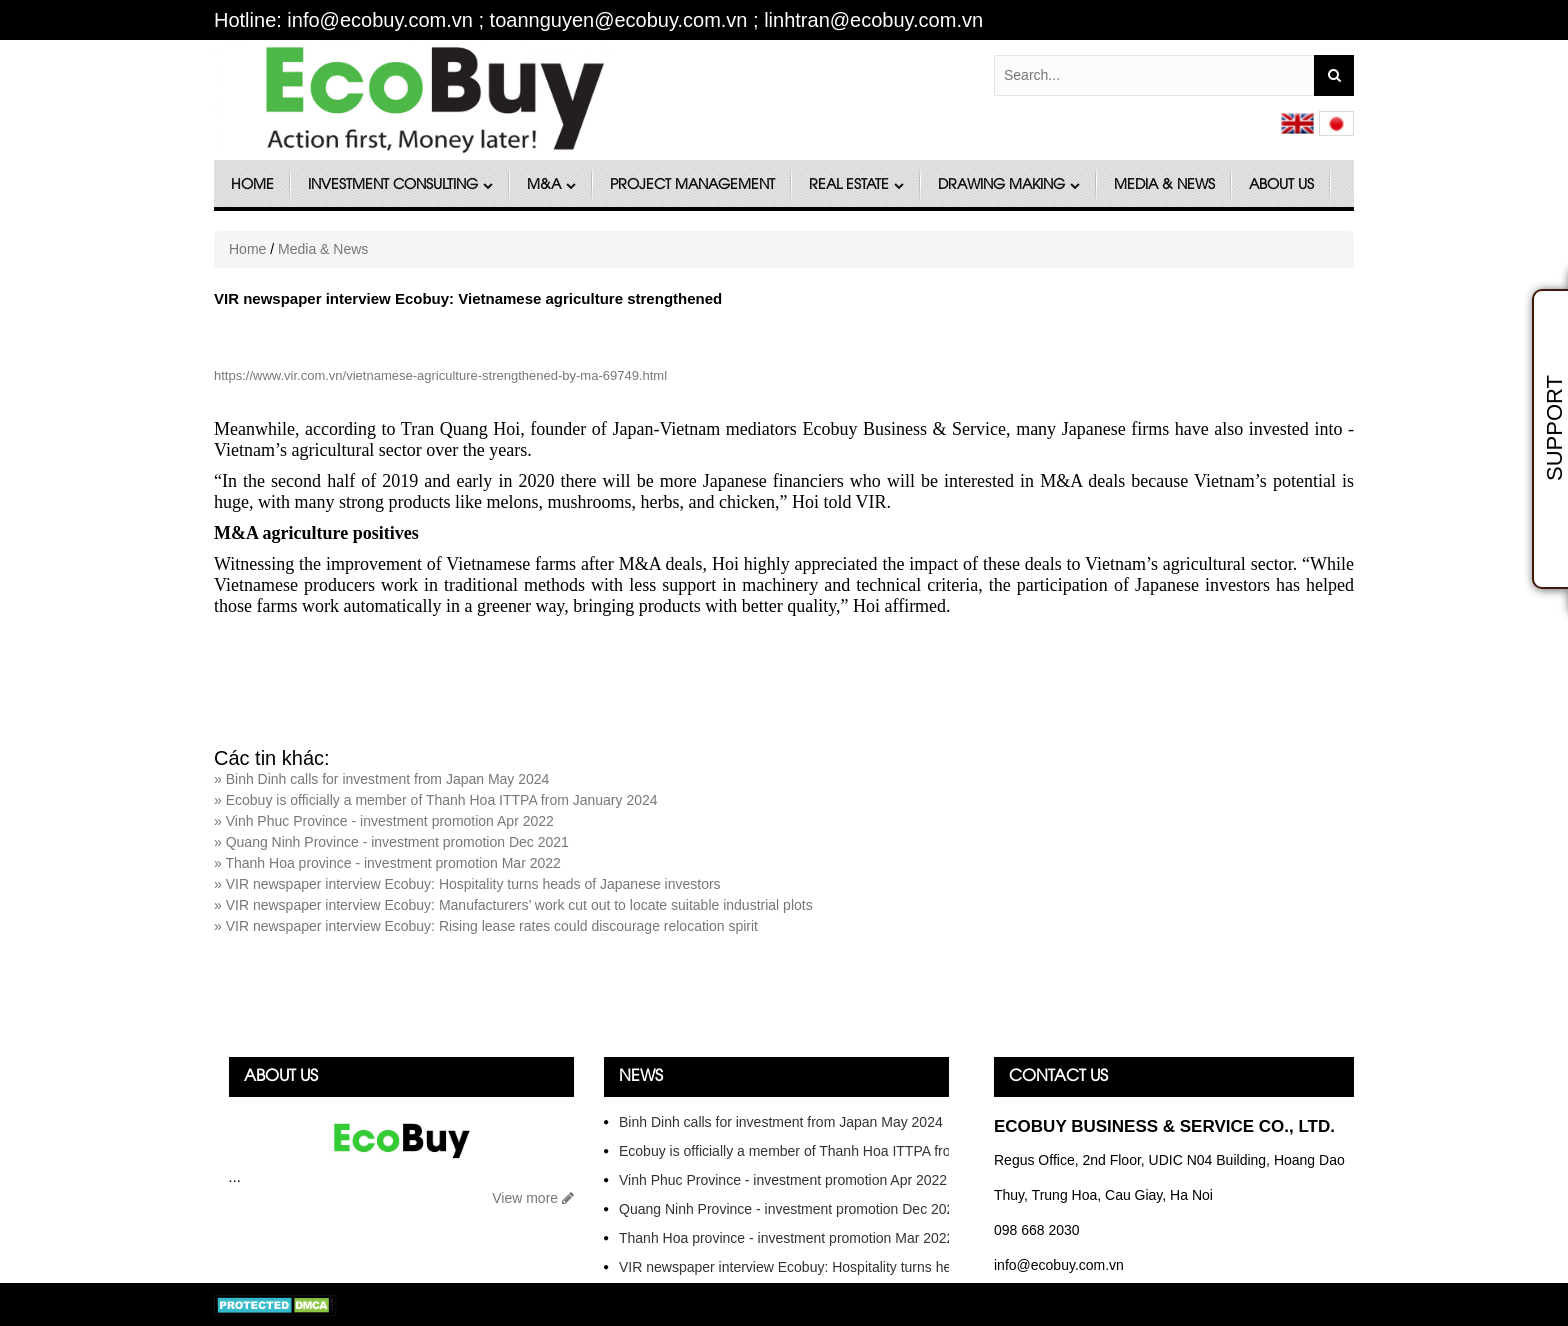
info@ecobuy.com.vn (1059, 1265)
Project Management (692, 185)
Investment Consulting (400, 185)
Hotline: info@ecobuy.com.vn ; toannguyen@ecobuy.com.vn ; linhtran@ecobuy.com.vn (598, 20)
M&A (551, 185)
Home (252, 185)
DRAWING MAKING (1009, 185)
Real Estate (856, 185)
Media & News (1164, 185)
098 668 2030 (1037, 1230)
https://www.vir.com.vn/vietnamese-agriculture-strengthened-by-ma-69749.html (440, 375)
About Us (1281, 185)
